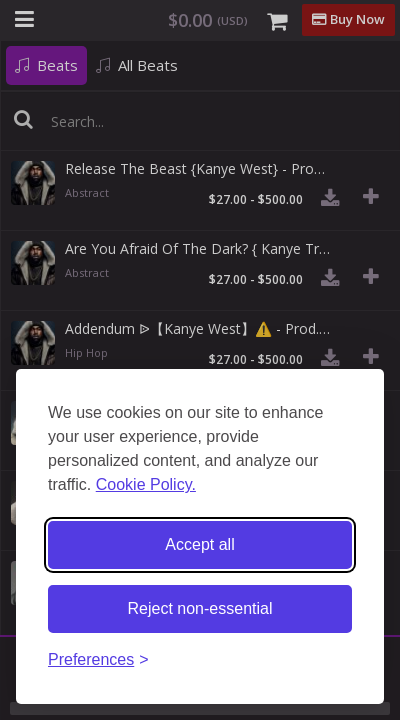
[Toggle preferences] (98, 660)
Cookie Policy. (146, 484)
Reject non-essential (200, 608)
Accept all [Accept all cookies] (199, 544)
